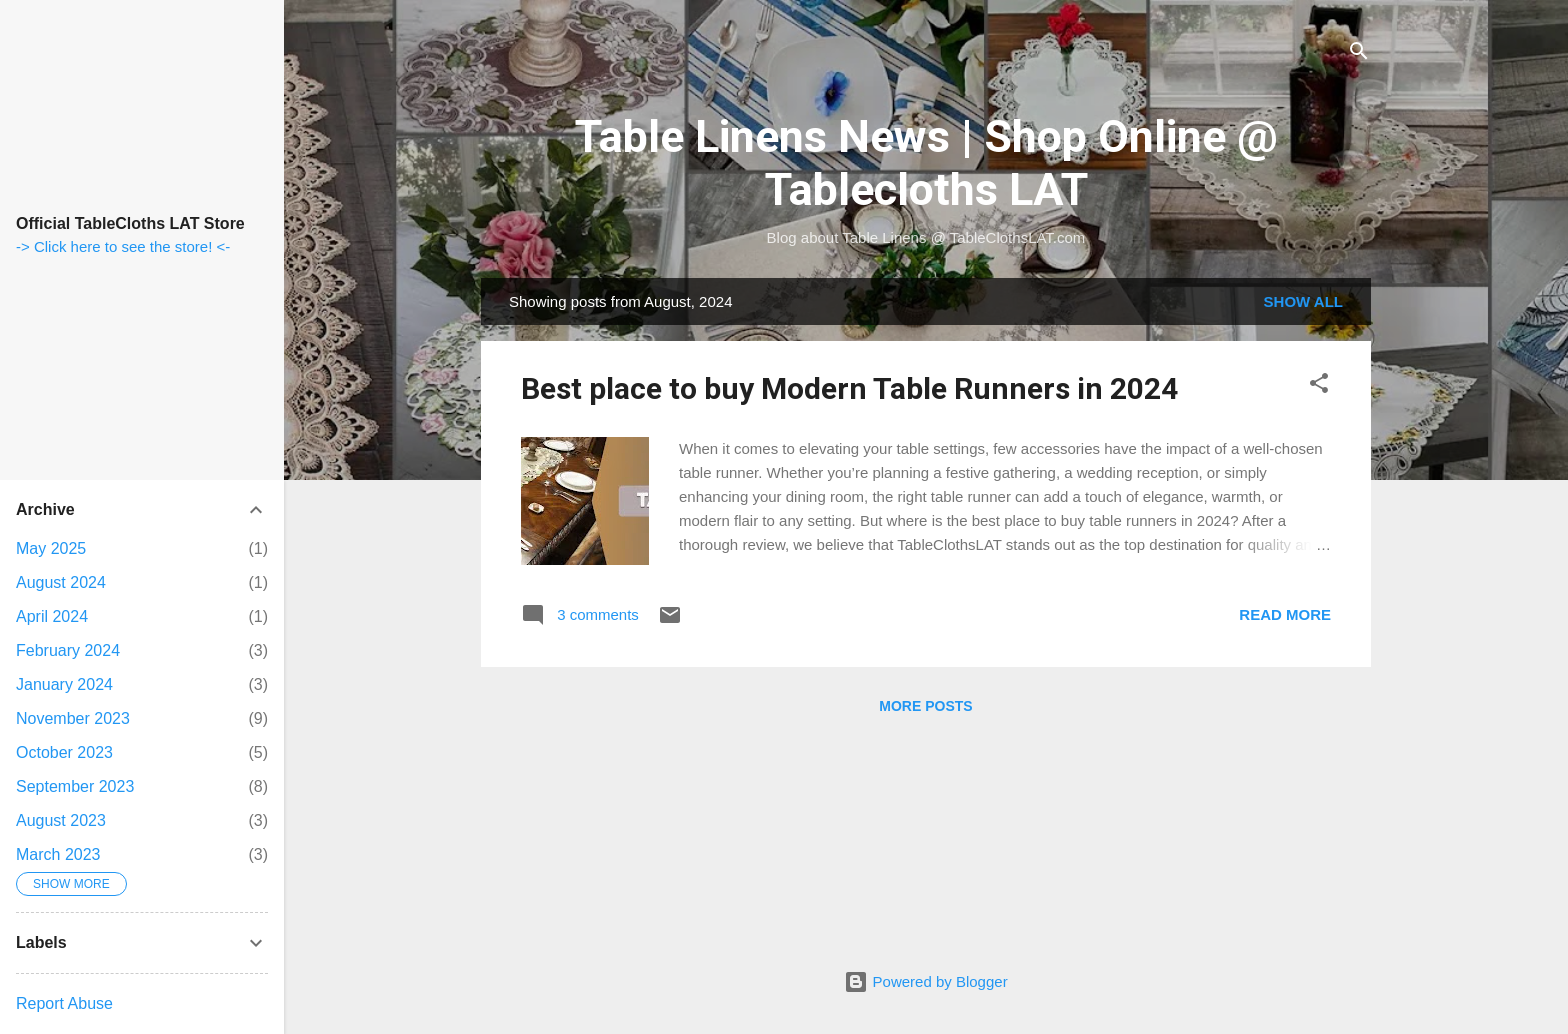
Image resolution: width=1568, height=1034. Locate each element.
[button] (1319, 386)
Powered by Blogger (925, 981)
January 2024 (64, 684)
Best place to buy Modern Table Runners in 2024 (849, 388)
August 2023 (61, 820)
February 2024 (68, 650)
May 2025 (51, 548)
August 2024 (61, 582)
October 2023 (64, 752)
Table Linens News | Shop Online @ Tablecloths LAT (926, 163)
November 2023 (73, 718)
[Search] (1359, 54)
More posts (925, 706)
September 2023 (75, 786)
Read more (1285, 614)
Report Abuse (64, 1003)
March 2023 (58, 854)
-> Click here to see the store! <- (123, 246)
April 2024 (52, 616)
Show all (1303, 301)
